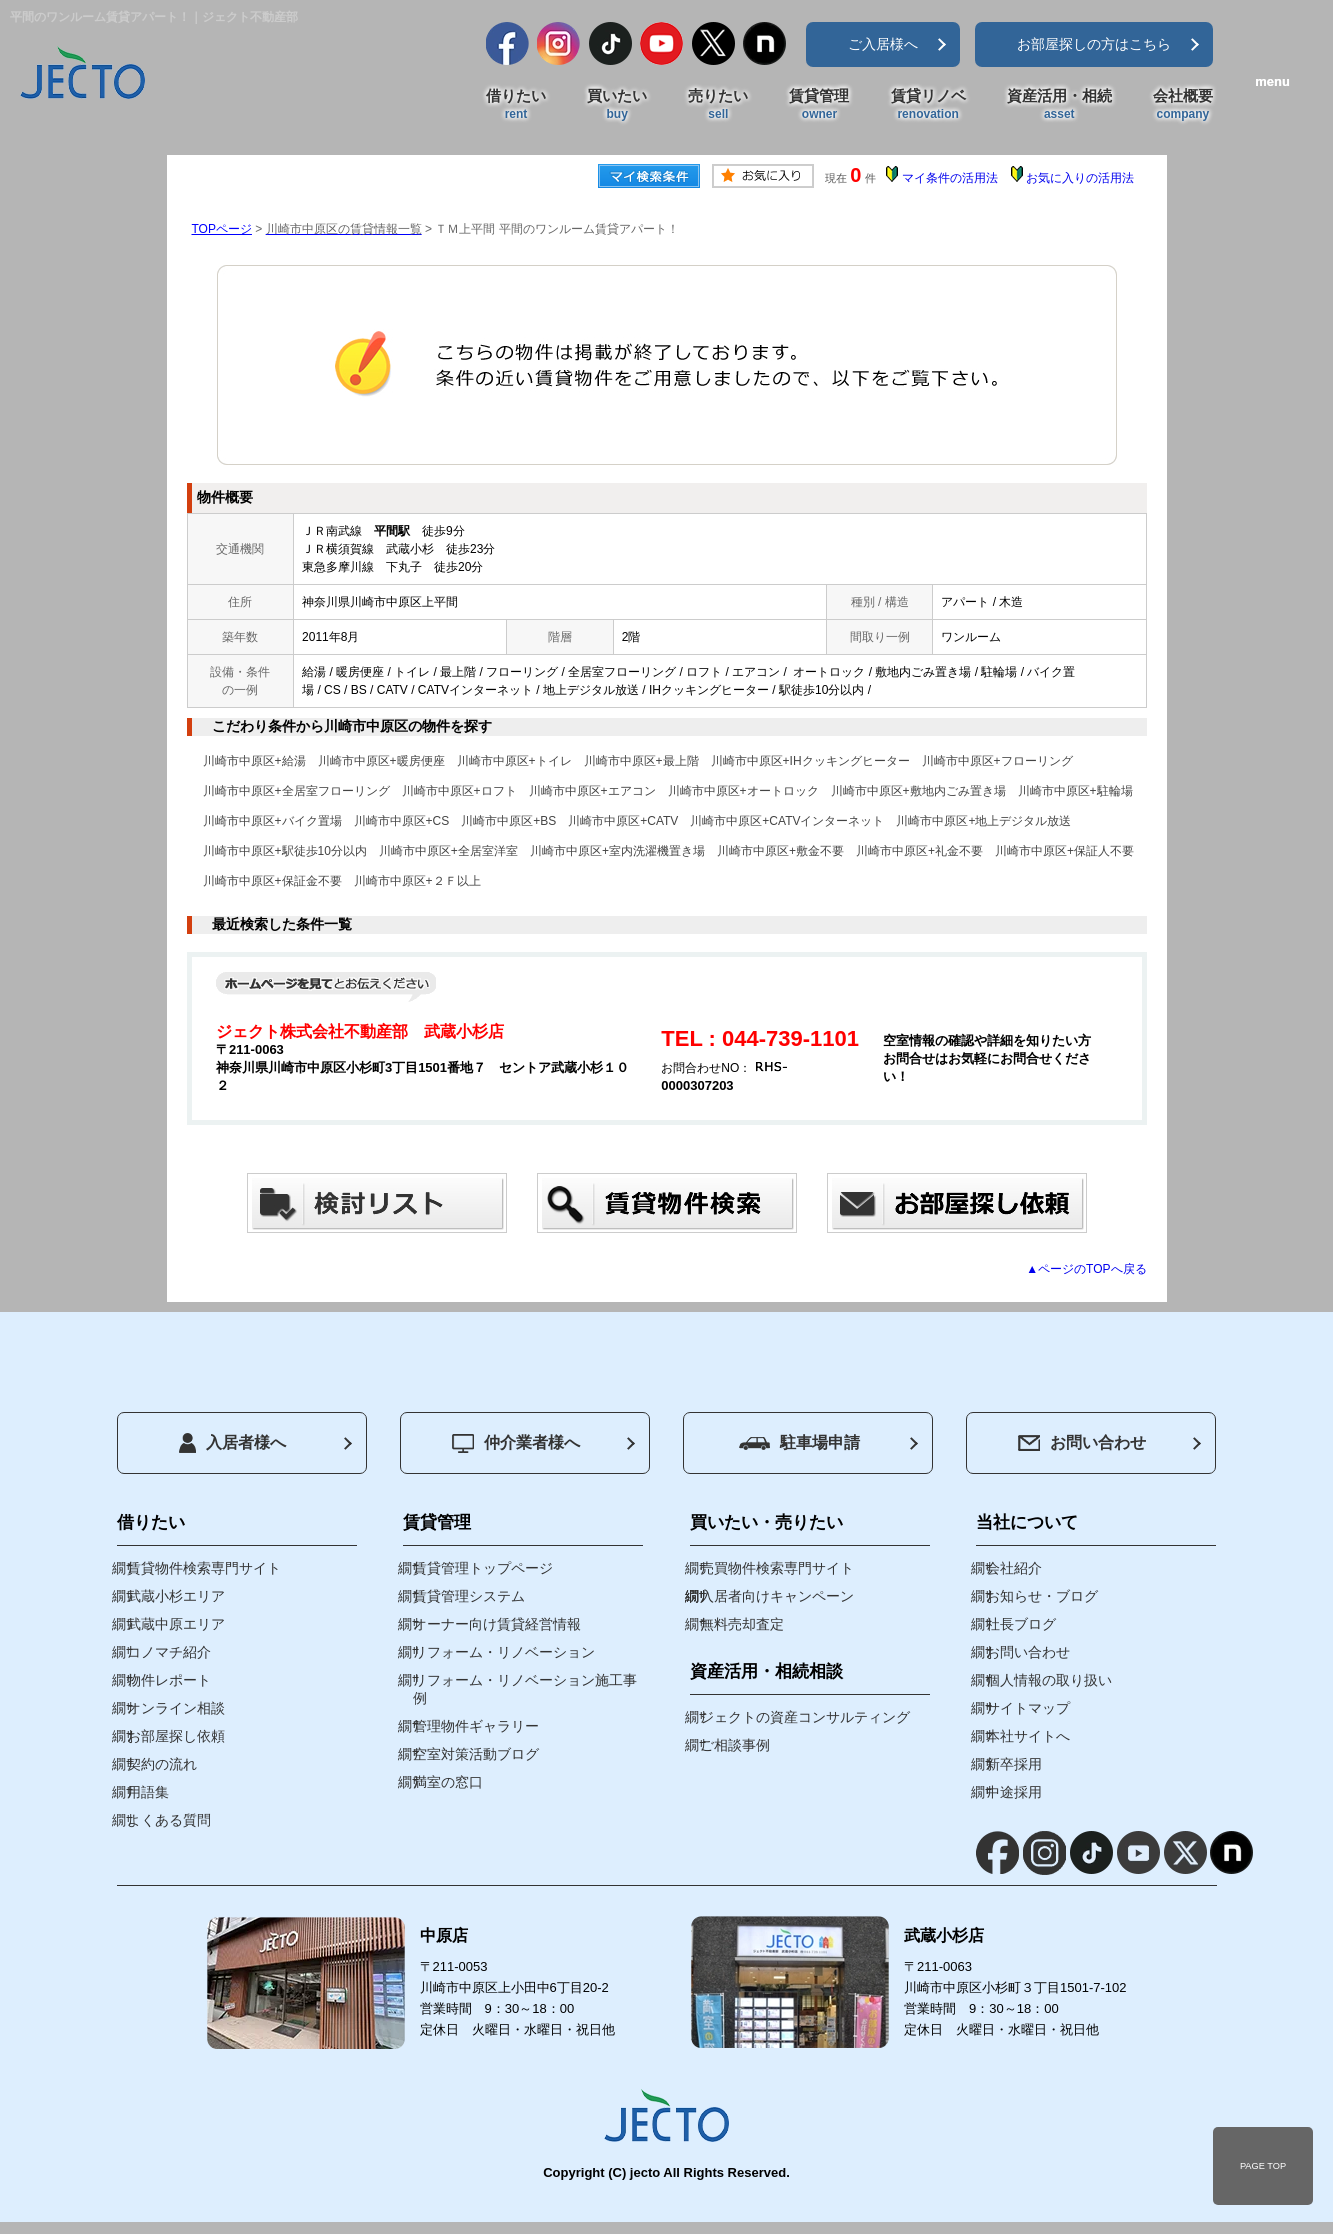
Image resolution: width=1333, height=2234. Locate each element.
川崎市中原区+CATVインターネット (787, 821)
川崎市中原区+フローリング (997, 761)
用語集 (148, 1792)
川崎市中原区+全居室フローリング (296, 791)
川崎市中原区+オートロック (743, 791)
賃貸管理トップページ (483, 1568)
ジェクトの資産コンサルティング (805, 1717)
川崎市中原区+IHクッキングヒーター (810, 761)
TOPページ (222, 229)
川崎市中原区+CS (402, 821)
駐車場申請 (799, 1442)
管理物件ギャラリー (476, 1726)
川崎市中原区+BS (508, 821)
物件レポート (169, 1680)
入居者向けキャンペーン (777, 1596)
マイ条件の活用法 (950, 178)
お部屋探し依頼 (176, 1736)
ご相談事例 (735, 1745)
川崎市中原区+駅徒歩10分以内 (285, 851)
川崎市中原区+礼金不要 (919, 851)
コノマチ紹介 (169, 1652)
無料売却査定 (742, 1624)
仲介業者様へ (516, 1443)
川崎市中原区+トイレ (514, 761)
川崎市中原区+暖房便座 (381, 761)
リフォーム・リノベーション (504, 1652)
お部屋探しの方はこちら (1094, 44)
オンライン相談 (176, 1708)
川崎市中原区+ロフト (459, 791)
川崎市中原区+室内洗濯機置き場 (617, 851)
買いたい (617, 105)
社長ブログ (1021, 1624)
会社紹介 (1014, 1568)
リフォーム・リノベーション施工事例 (525, 1689)
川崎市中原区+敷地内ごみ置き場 (918, 791)
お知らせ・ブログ (1042, 1596)
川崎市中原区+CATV (623, 821)
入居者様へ (232, 1443)
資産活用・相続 (1059, 105)
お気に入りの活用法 (1080, 178)
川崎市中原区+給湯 (254, 761)
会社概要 (1183, 105)
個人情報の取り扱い (1049, 1680)
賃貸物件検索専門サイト (204, 1568)
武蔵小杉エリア (176, 1596)
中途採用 (1014, 1792)
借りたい (516, 105)
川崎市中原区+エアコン (592, 791)
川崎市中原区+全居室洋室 (448, 851)
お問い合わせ (1082, 1442)
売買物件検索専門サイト (777, 1568)
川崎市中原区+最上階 (641, 761)
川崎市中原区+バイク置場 (272, 821)
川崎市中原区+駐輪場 (1075, 791)
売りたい (718, 105)
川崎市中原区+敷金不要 (780, 851)
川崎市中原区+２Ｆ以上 (417, 881)
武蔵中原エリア (176, 1624)
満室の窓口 (448, 1782)
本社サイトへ (1028, 1736)
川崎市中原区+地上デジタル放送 (983, 821)
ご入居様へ (883, 44)
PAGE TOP (1263, 2166)
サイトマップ (1028, 1708)
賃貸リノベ (928, 105)
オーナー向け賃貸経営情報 (497, 1624)
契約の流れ (162, 1764)
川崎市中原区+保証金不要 (272, 881)
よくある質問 (169, 1820)
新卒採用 (1014, 1764)
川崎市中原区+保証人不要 (1064, 851)
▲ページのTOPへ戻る (1086, 1269)
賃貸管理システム (469, 1596)
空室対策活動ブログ (476, 1754)
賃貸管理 (819, 105)
